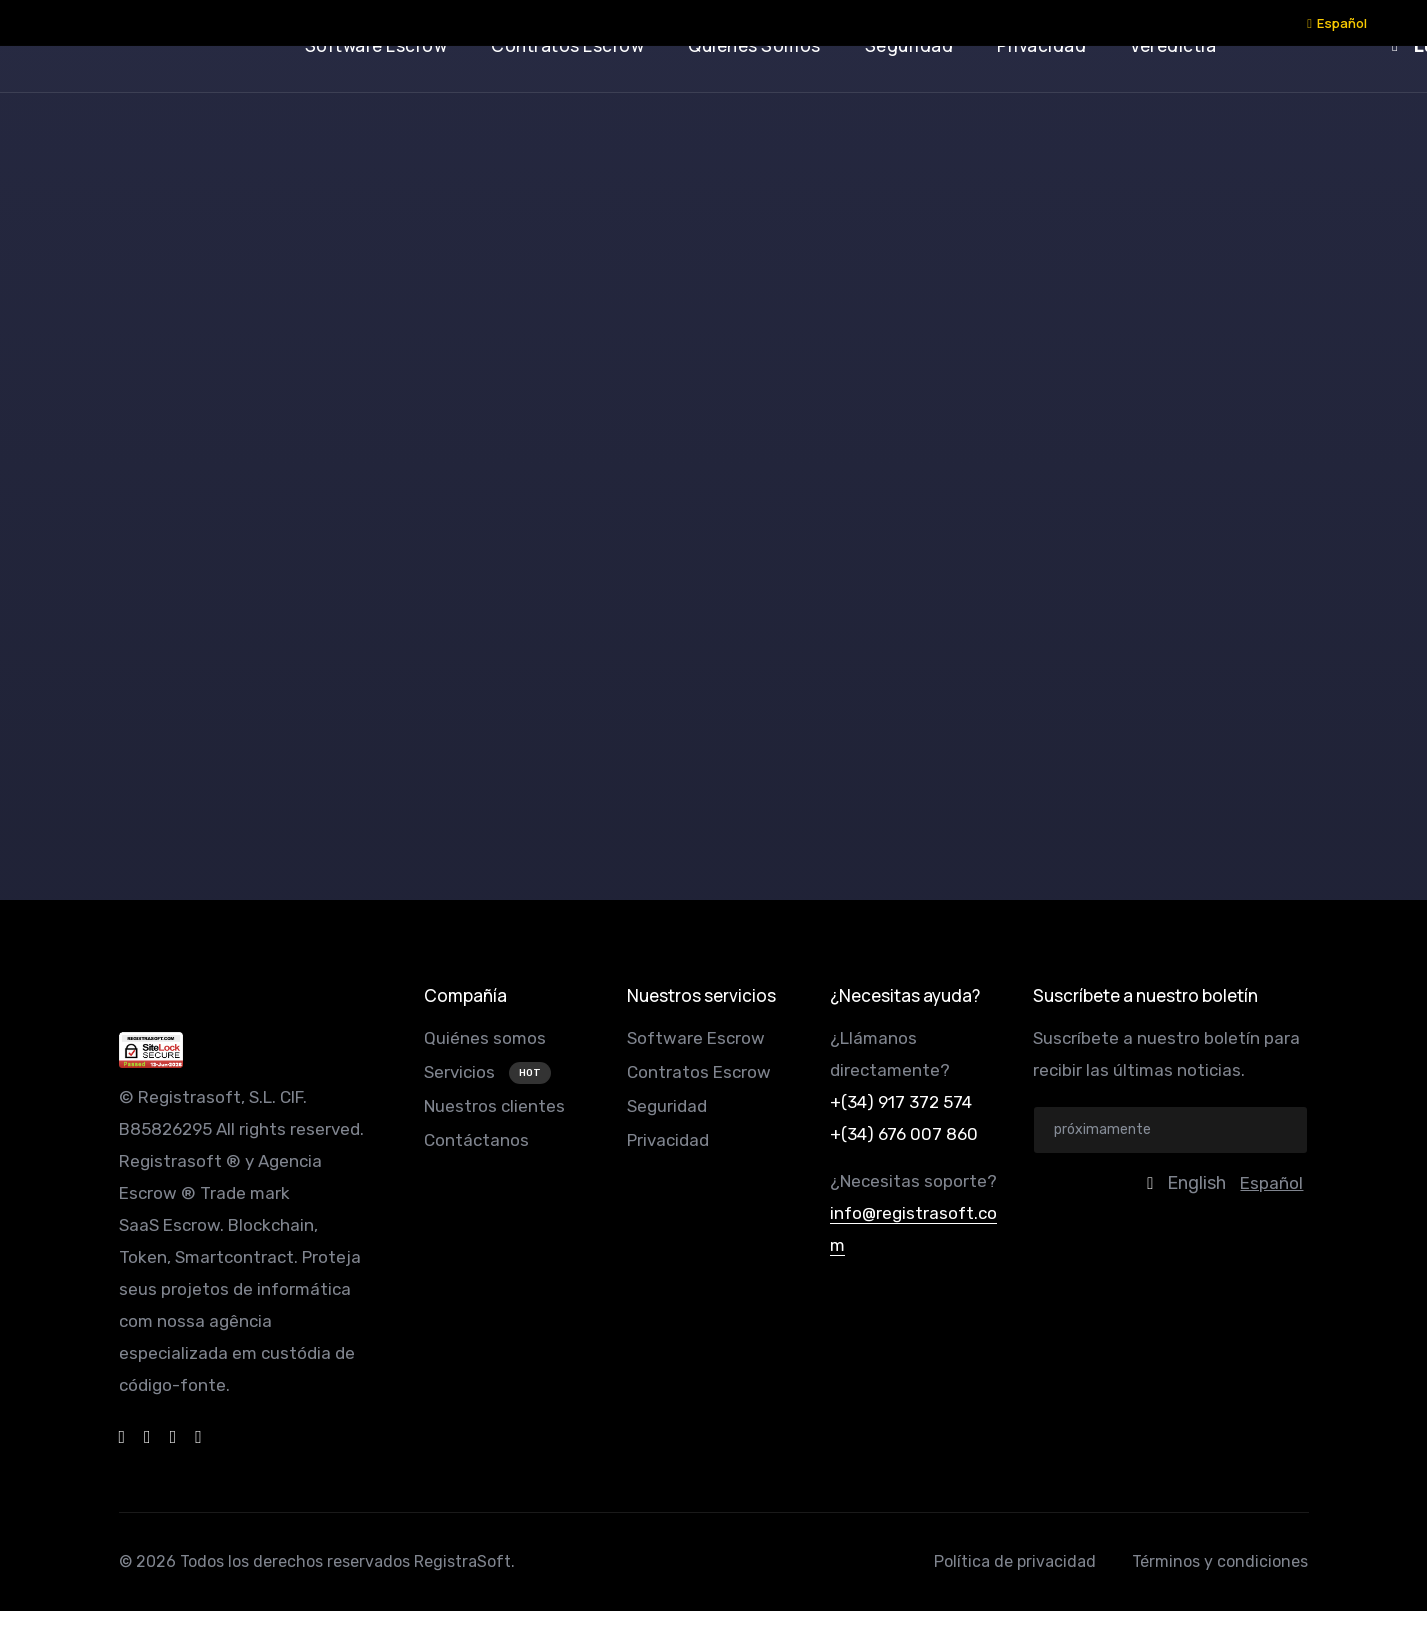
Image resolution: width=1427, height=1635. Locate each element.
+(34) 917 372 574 (901, 1102)
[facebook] (122, 1437)
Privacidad (668, 1140)
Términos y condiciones (1220, 1561)
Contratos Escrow (699, 1072)
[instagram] (198, 1437)
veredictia (1173, 45)
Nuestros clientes (494, 1106)
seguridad (909, 45)
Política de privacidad (1015, 1561)
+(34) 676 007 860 (904, 1134)
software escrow (376, 45)
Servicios (461, 1072)
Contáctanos (476, 1140)
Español (1337, 23)
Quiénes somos (485, 1038)
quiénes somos (754, 45)
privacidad (1041, 45)
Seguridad (667, 1106)
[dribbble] (147, 1437)
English (1196, 1183)
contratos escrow (567, 45)
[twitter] (173, 1437)
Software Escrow (696, 1038)
